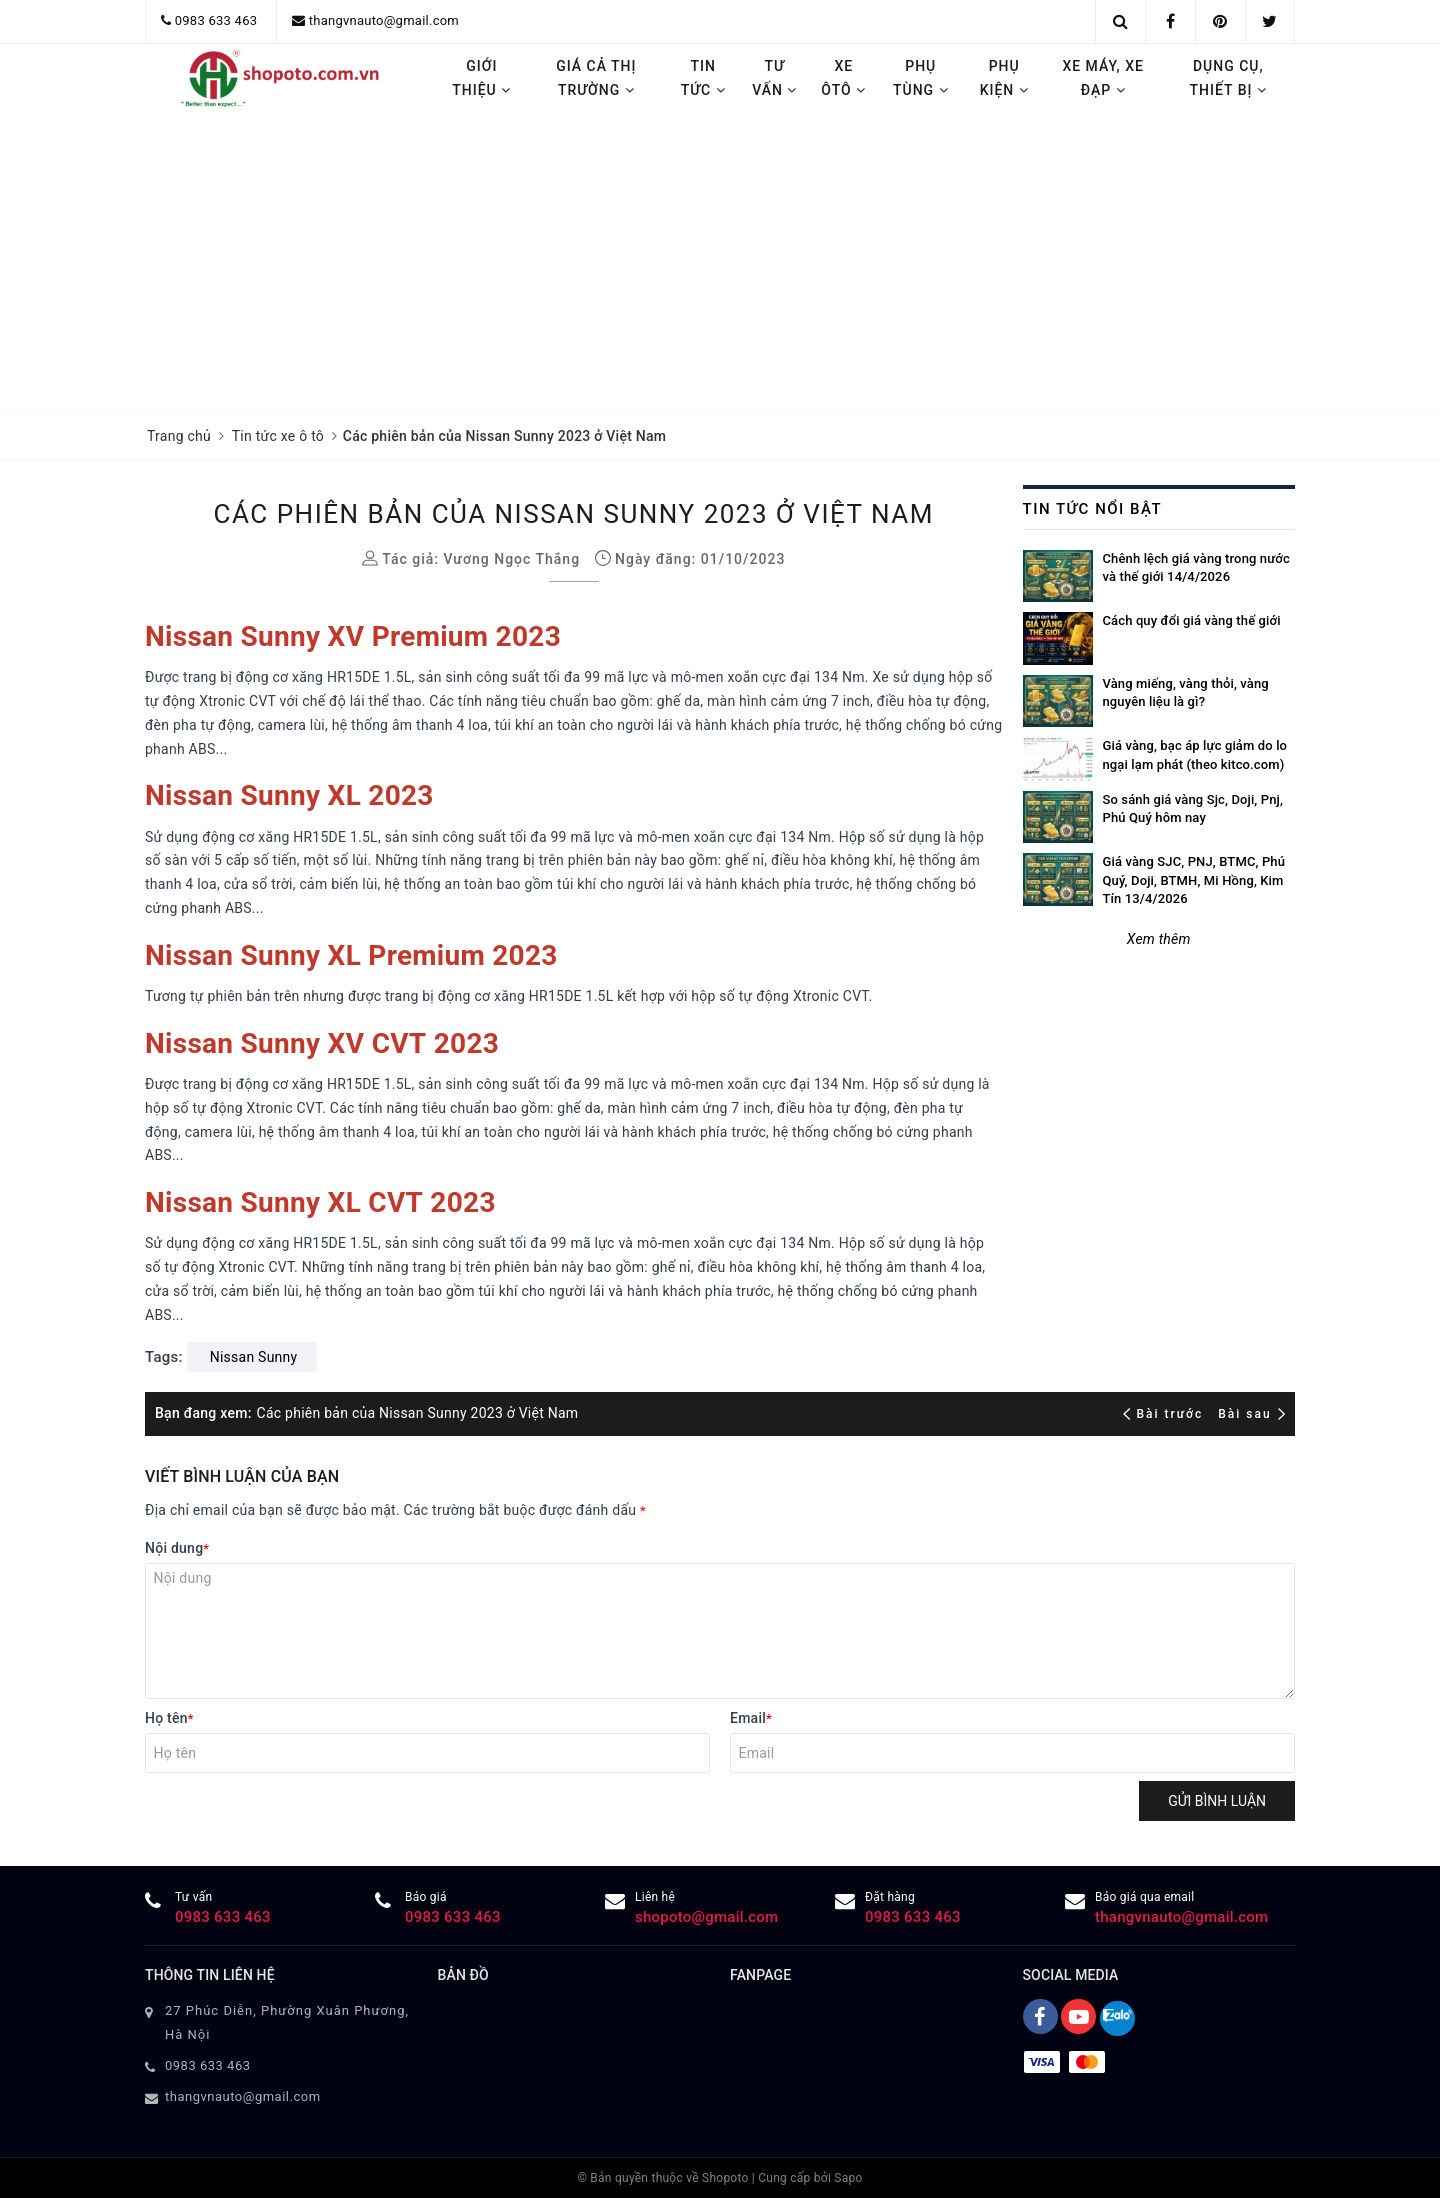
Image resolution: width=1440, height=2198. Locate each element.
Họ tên (169, 1718)
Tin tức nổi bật (1093, 509)
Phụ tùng (921, 78)
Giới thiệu (481, 78)
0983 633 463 (216, 20)
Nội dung (177, 1548)
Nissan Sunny (254, 1357)
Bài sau (1251, 1414)
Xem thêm (1159, 939)
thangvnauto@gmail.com (384, 20)
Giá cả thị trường (596, 78)
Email (751, 1718)
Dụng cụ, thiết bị (1228, 78)
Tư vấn (774, 78)
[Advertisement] (720, 264)
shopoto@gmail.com (706, 1917)
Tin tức (703, 78)
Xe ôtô (843, 78)
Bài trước (1165, 1414)
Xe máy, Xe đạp (1103, 78)
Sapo (848, 2178)
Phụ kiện (1004, 78)
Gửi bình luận (1217, 1801)
